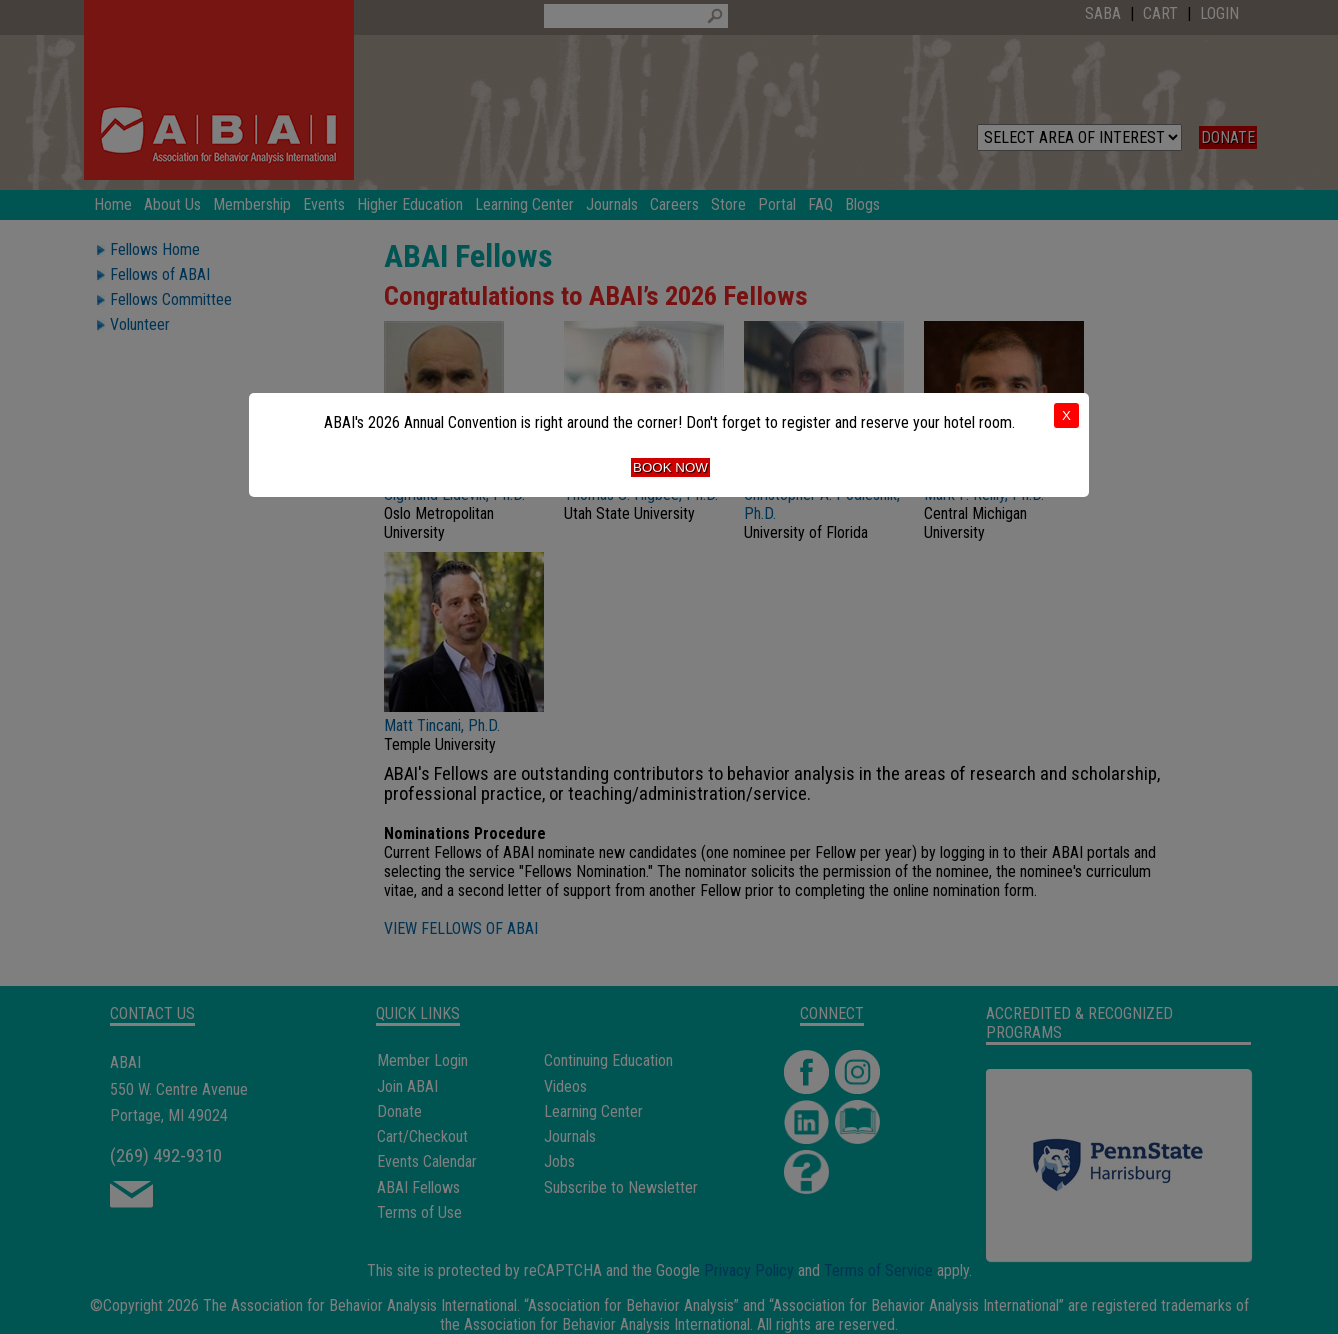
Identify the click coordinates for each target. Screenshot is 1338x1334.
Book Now (670, 467)
